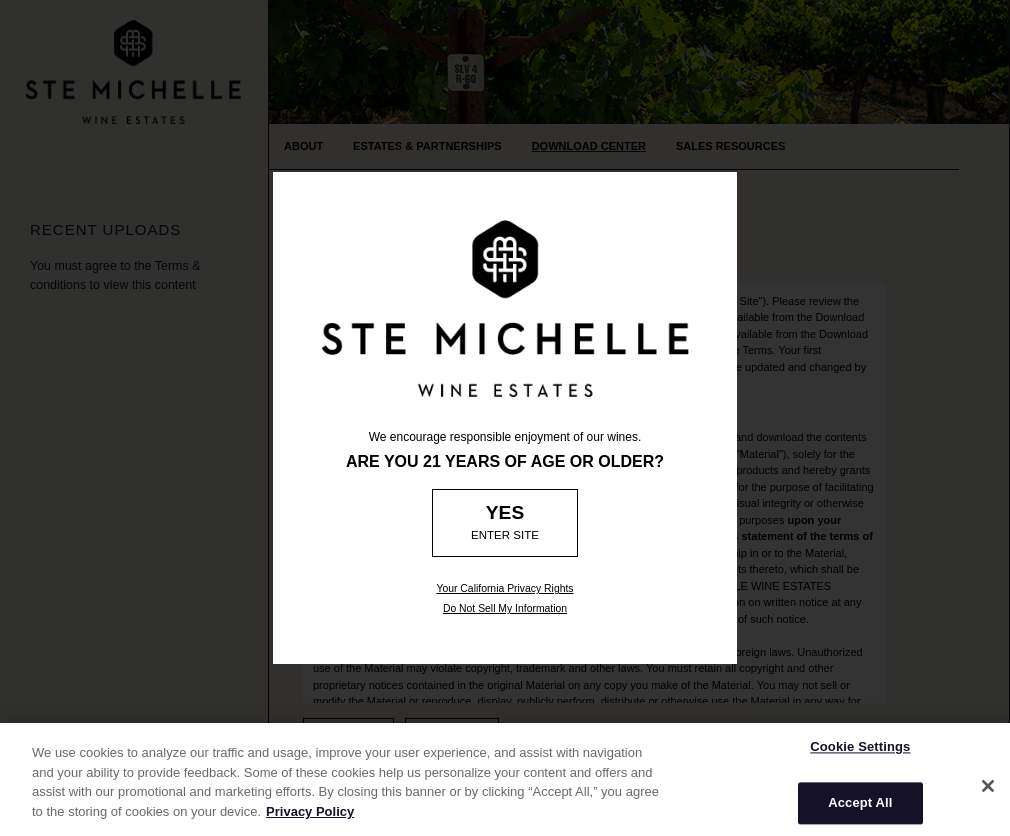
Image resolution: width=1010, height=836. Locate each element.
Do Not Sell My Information (505, 608)
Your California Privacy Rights (504, 588)
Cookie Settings (860, 752)
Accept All (860, 809)
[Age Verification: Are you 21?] (505, 523)
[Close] (988, 792)
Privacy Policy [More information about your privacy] (310, 817)
